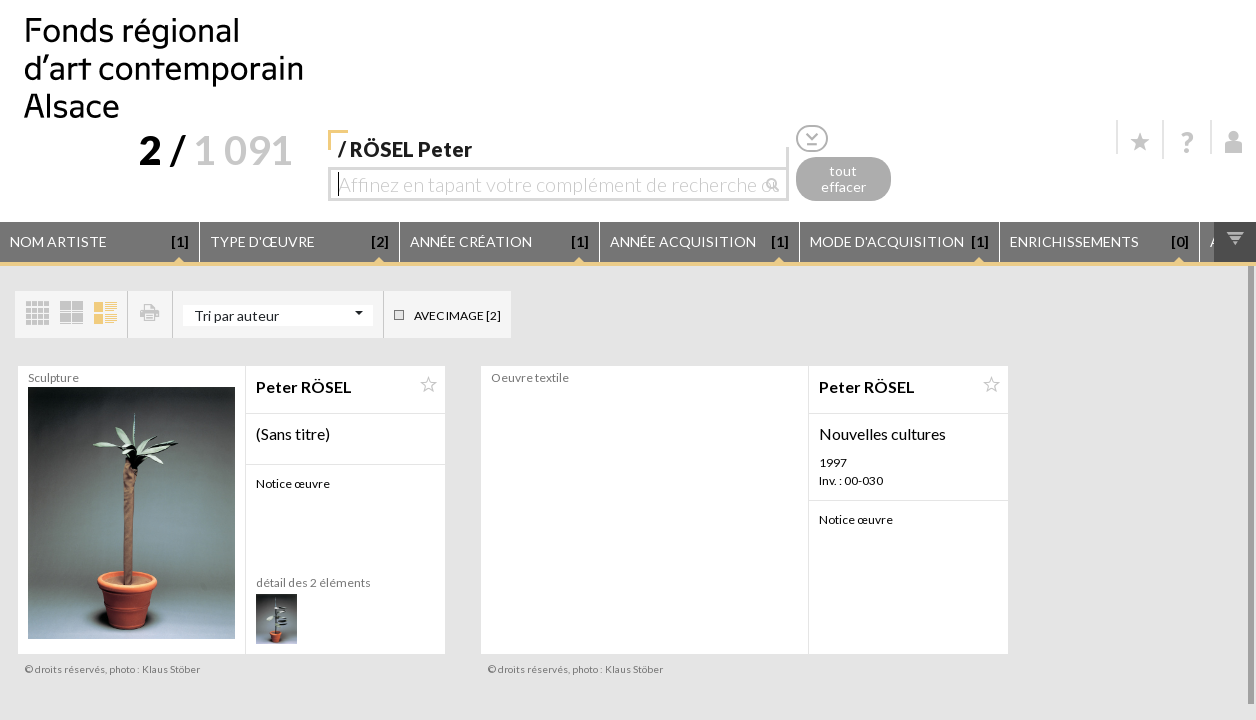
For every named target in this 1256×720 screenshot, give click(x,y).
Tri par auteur (236, 315)
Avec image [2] (457, 315)
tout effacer (843, 179)
